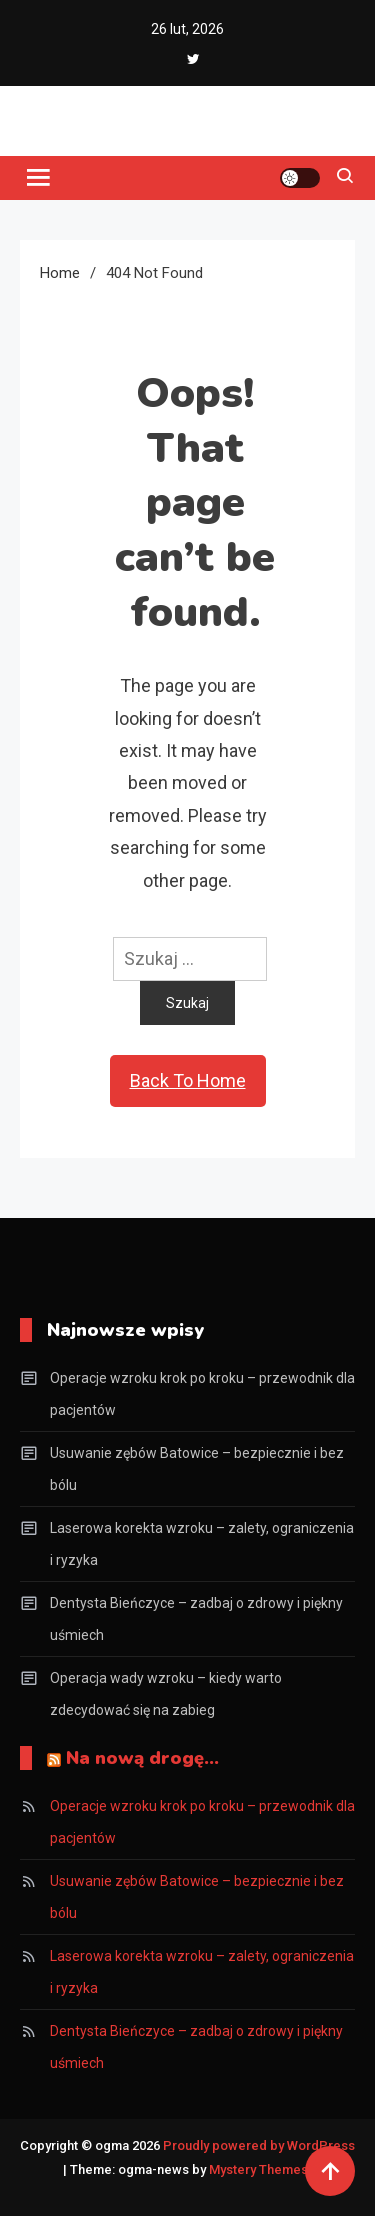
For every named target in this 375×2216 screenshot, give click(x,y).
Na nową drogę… (142, 1758)
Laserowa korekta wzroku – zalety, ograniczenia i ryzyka (202, 1544)
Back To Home (188, 1080)
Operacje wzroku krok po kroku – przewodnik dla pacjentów (202, 1394)
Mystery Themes (258, 2169)
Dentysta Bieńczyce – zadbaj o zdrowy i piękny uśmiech (196, 1619)
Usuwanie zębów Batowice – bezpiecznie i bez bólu (197, 1469)
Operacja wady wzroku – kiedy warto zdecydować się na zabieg (166, 1694)
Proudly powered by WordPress (259, 2145)
